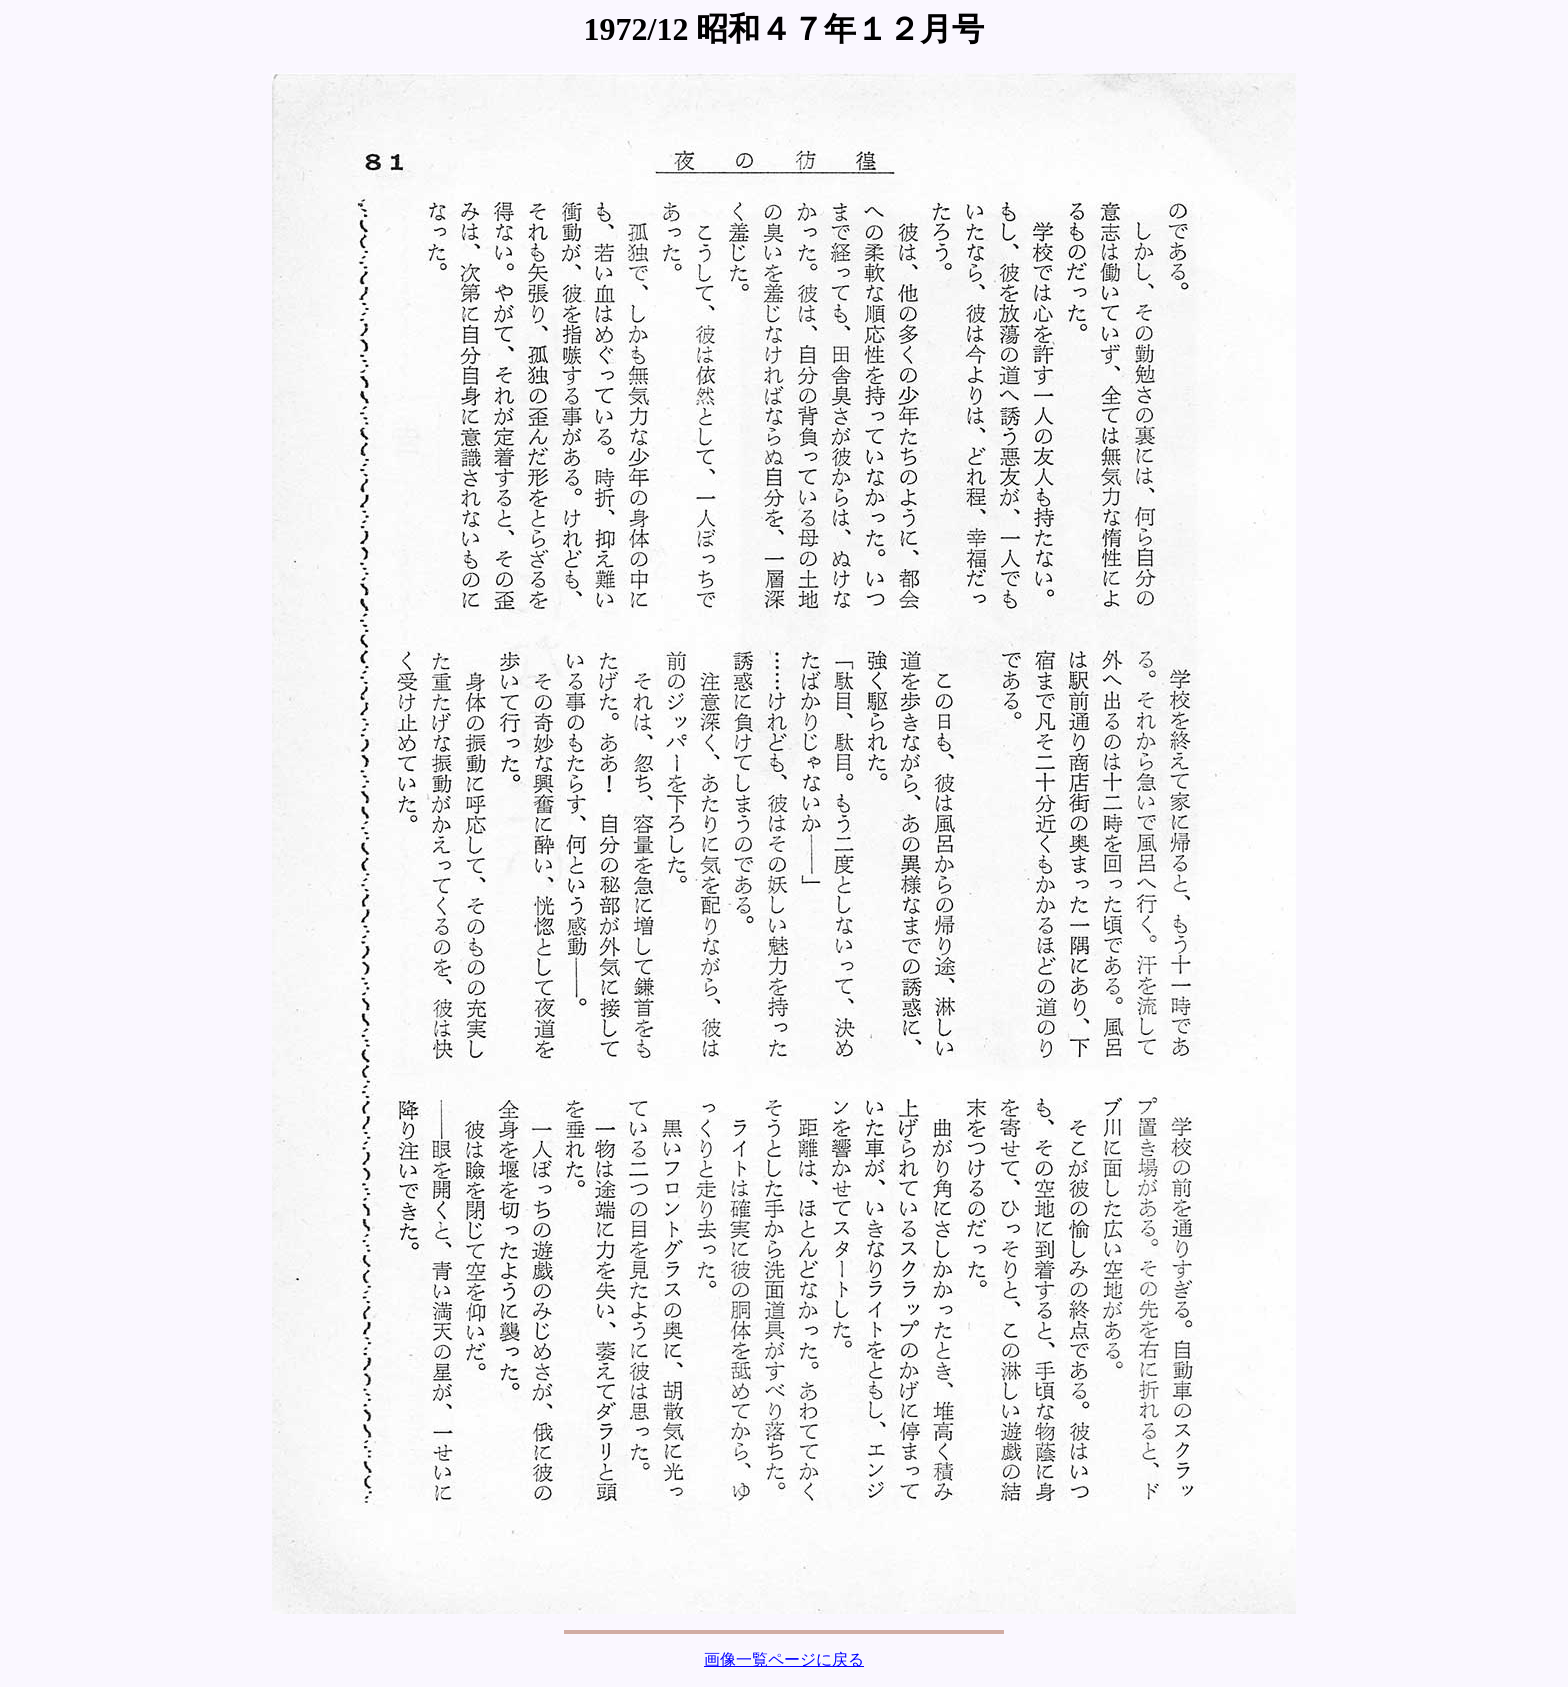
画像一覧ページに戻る (784, 1659)
